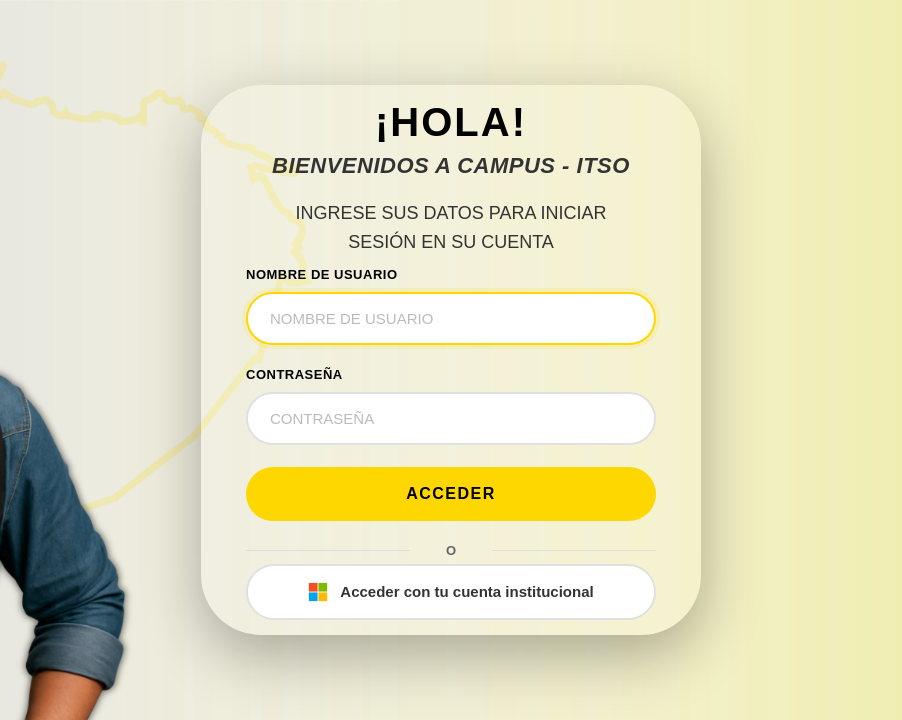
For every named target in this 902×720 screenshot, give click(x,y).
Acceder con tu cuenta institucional (450, 592)
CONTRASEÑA (294, 374)
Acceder (451, 493)
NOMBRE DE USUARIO (322, 274)
